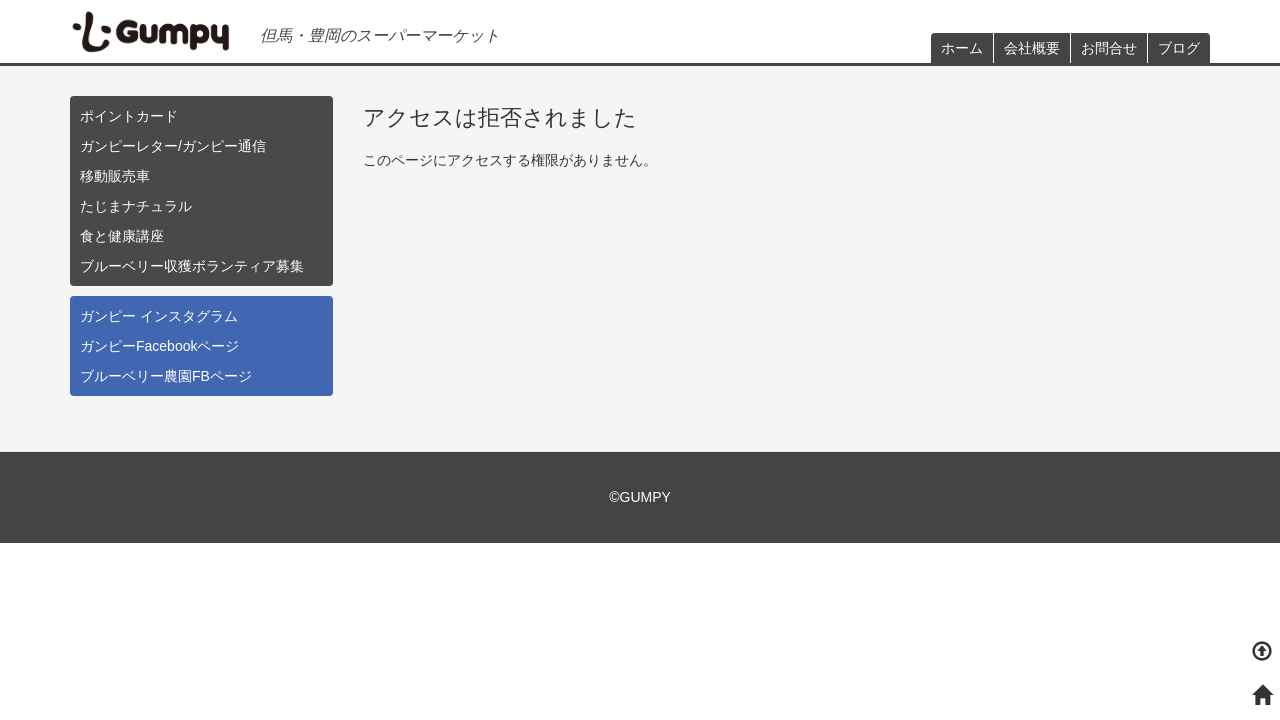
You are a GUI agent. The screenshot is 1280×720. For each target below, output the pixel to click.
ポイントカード (129, 116)
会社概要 (1032, 48)
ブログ (1179, 48)
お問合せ (1109, 48)
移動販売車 (115, 176)
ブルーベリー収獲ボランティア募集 (192, 266)
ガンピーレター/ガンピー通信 (173, 146)
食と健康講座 (122, 236)
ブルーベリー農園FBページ (166, 376)
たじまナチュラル (136, 206)
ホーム (962, 48)
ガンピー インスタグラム (159, 316)
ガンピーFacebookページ (159, 346)
